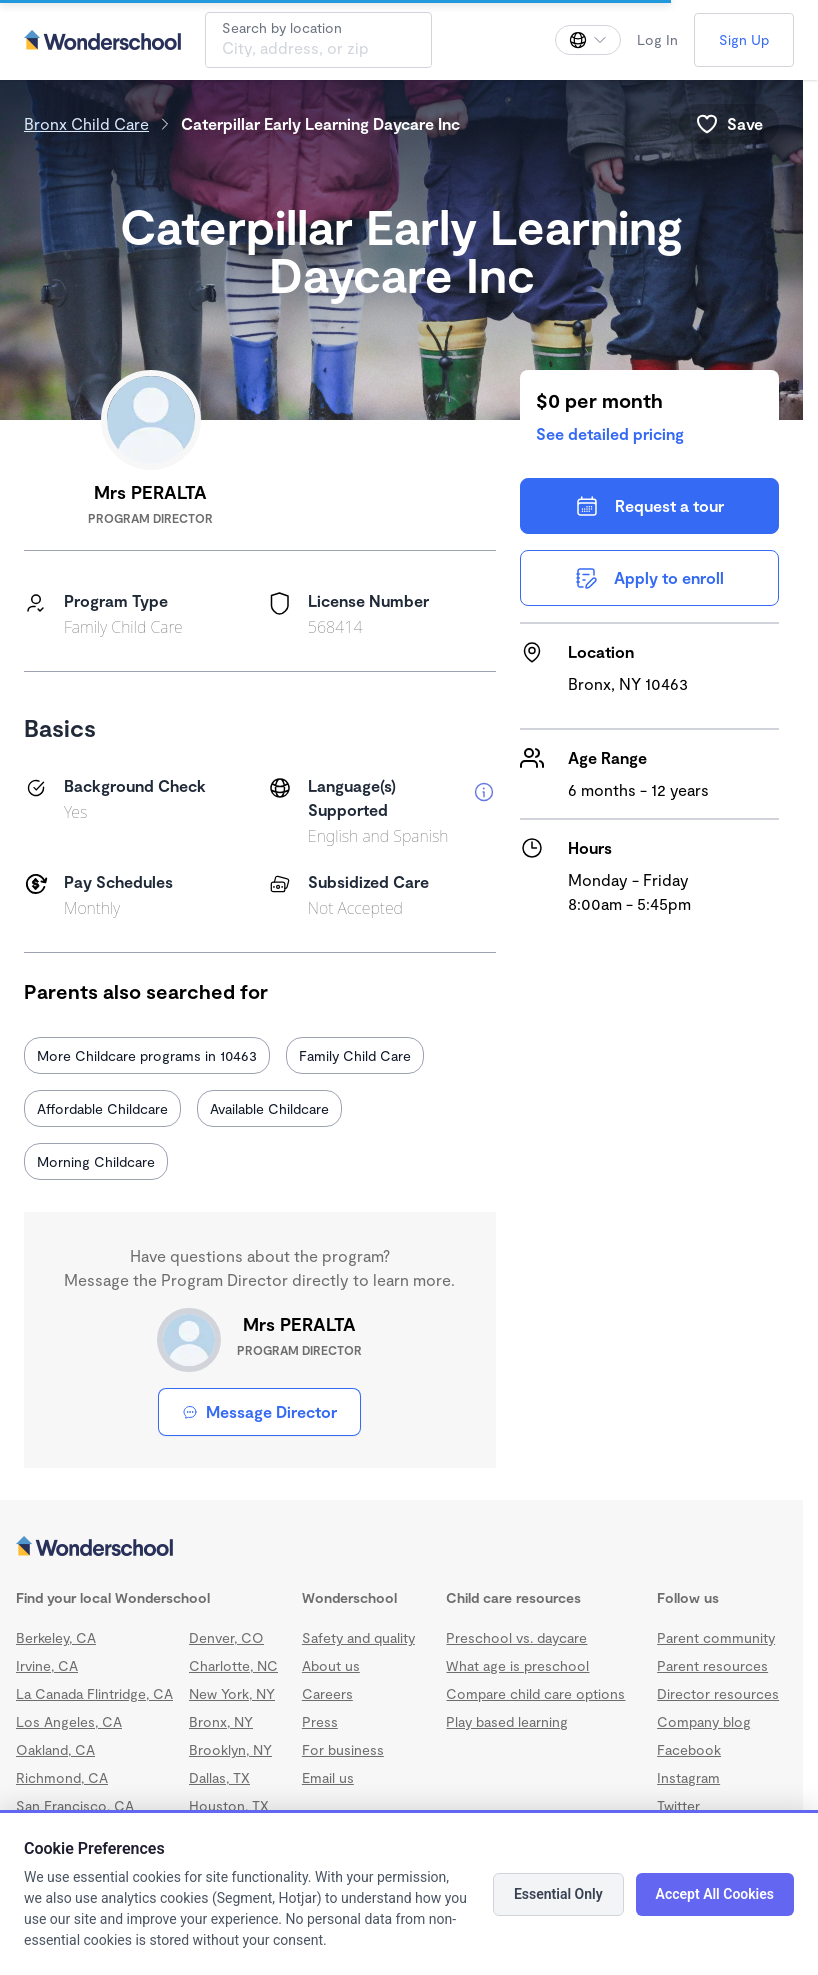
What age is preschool (517, 1665)
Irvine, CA (47, 1665)
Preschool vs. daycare (516, 1637)
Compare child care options (535, 1693)
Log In (657, 39)
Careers (327, 1693)
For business (343, 1749)
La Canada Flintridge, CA (94, 1693)
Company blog (704, 1721)
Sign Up (744, 39)
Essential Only (558, 1894)
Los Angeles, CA (69, 1721)
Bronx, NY (221, 1721)
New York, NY (232, 1693)
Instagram (688, 1777)
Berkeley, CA (56, 1637)
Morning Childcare (96, 1161)
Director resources (718, 1693)
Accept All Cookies (715, 1894)
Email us (328, 1777)
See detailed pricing (610, 433)
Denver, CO (226, 1637)
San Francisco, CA (75, 1805)
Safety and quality (358, 1637)
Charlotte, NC (233, 1665)
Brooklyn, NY (230, 1749)
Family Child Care (355, 1055)
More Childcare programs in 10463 (147, 1055)
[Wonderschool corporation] (401, 1548)
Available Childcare (269, 1108)
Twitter (678, 1805)
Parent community (716, 1637)
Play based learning (507, 1721)
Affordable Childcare (102, 1108)
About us (331, 1665)
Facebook (689, 1749)
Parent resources (712, 1665)
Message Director (259, 1411)
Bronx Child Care (86, 123)
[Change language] (588, 40)
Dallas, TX (219, 1777)
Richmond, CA (62, 1777)
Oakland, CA (55, 1749)
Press (320, 1721)
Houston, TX (229, 1805)
